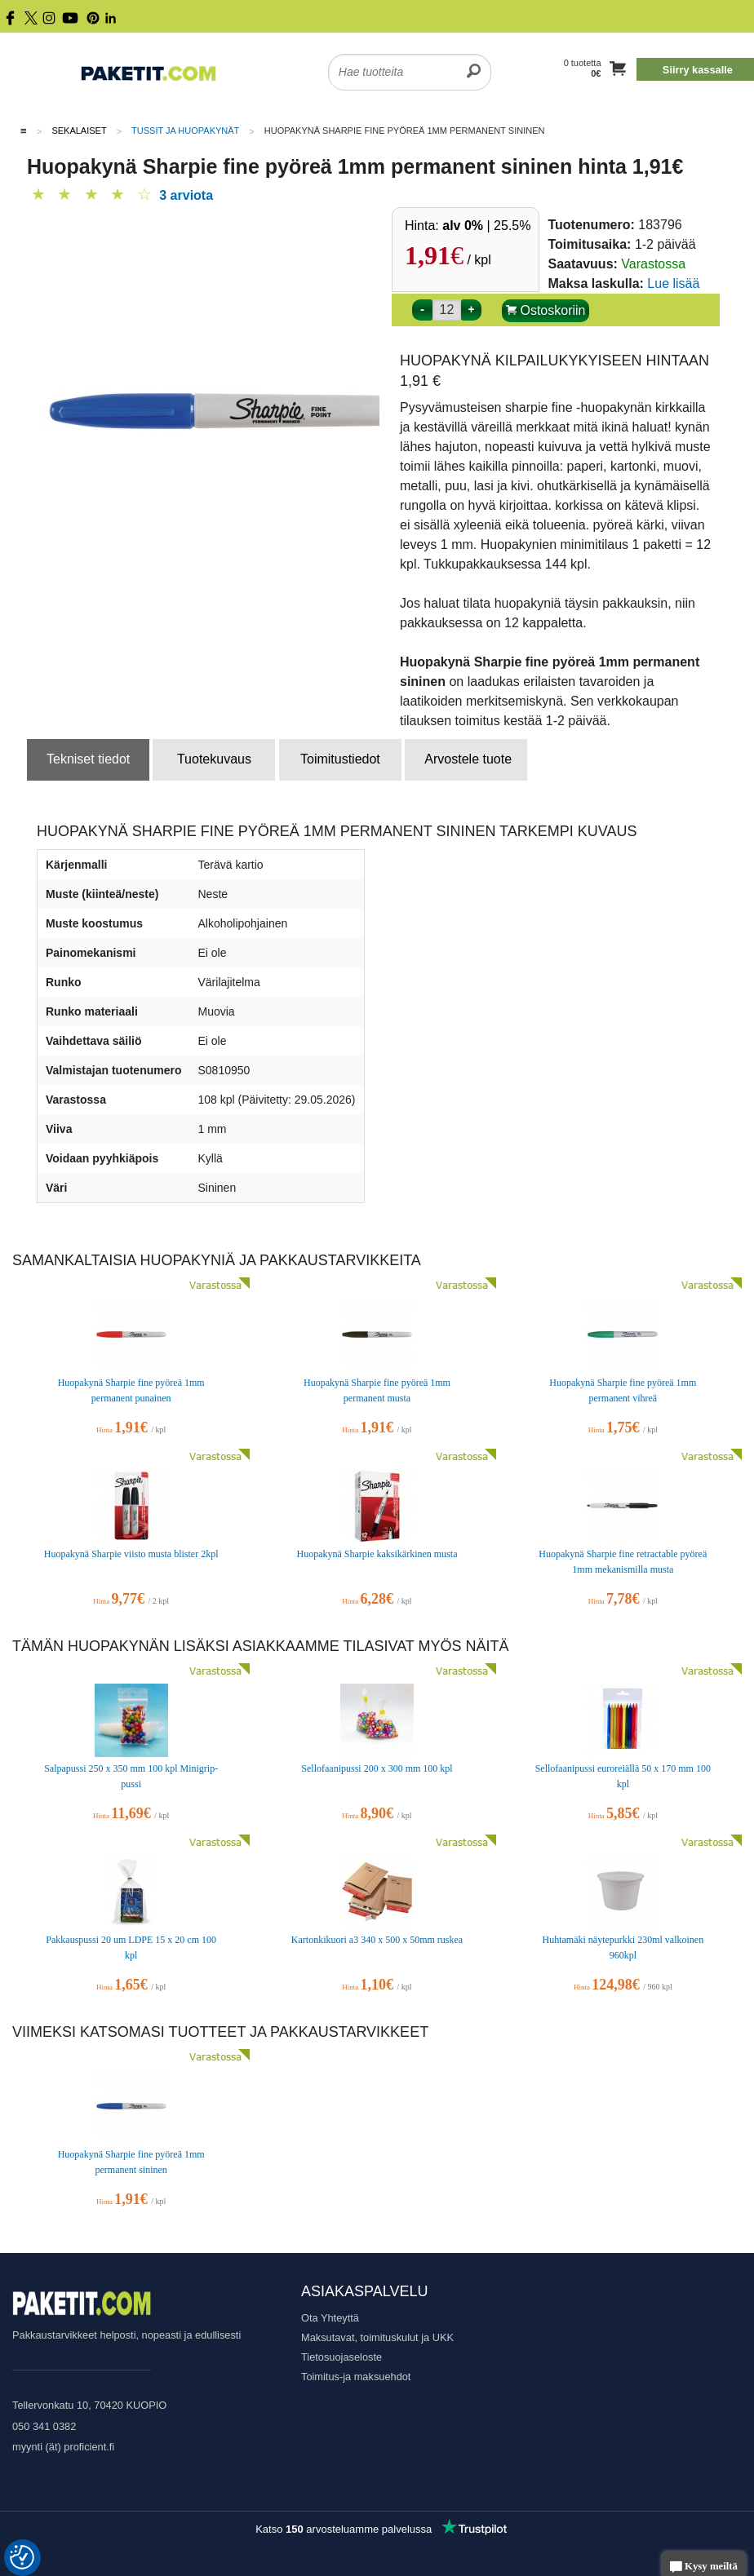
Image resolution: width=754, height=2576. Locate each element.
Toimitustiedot (340, 759)
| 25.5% (486, 225)
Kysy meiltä (704, 2567)
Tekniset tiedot (88, 759)
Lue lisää (673, 283)
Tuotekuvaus (214, 759)
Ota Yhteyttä (330, 2318)
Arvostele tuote (468, 759)
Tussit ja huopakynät (185, 130)
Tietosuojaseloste (341, 2357)
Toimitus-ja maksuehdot (355, 2376)
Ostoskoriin (545, 310)
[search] (473, 62)
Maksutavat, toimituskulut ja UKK (377, 2337)
